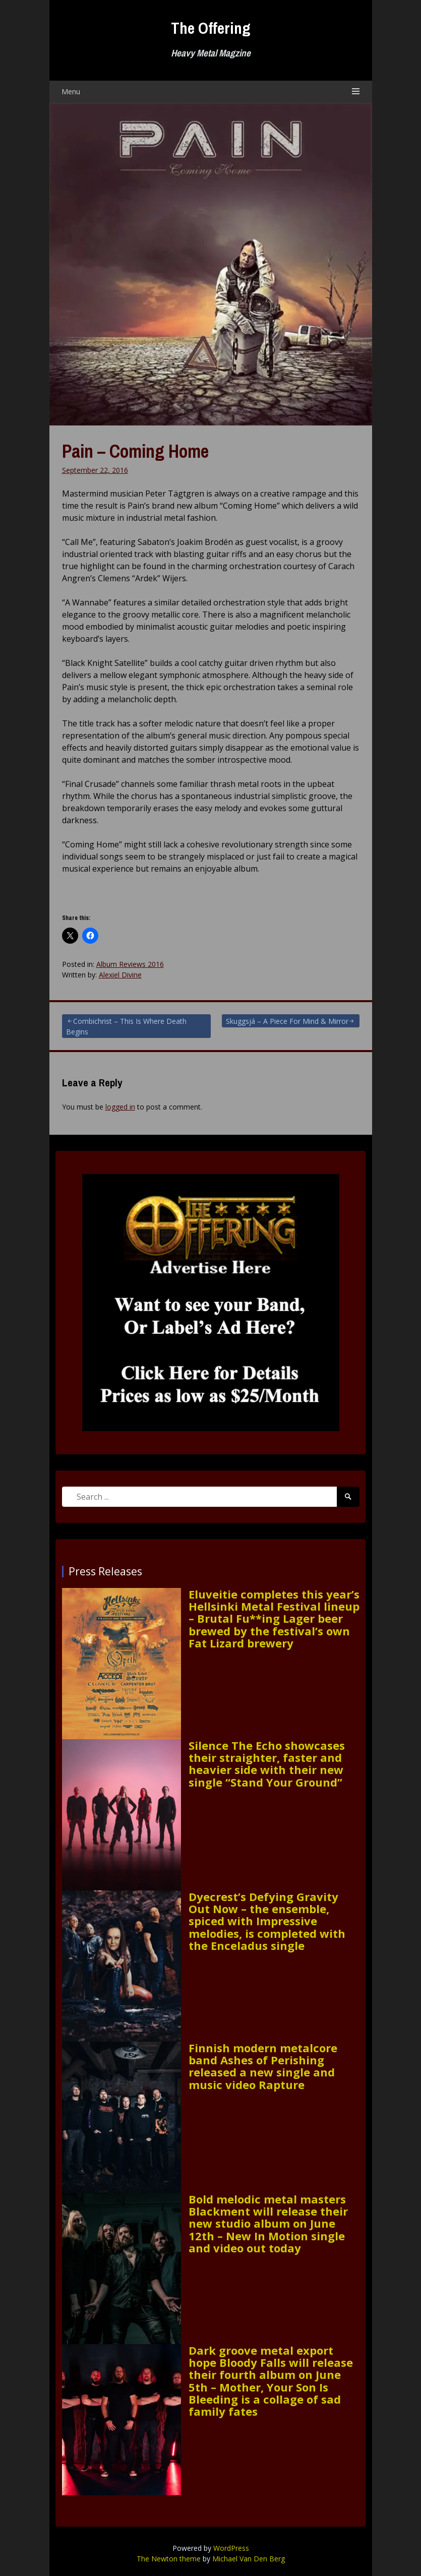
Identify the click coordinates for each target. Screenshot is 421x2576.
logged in (120, 1107)
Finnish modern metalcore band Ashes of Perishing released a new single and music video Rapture (263, 2066)
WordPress (231, 2548)
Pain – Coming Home (135, 451)
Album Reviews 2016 (130, 964)
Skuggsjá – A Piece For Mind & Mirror (287, 1021)
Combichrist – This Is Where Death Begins (126, 1026)
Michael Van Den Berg (248, 2558)
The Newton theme (169, 2558)
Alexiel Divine (120, 974)
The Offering (211, 28)
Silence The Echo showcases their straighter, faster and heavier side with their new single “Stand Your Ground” (267, 1763)
